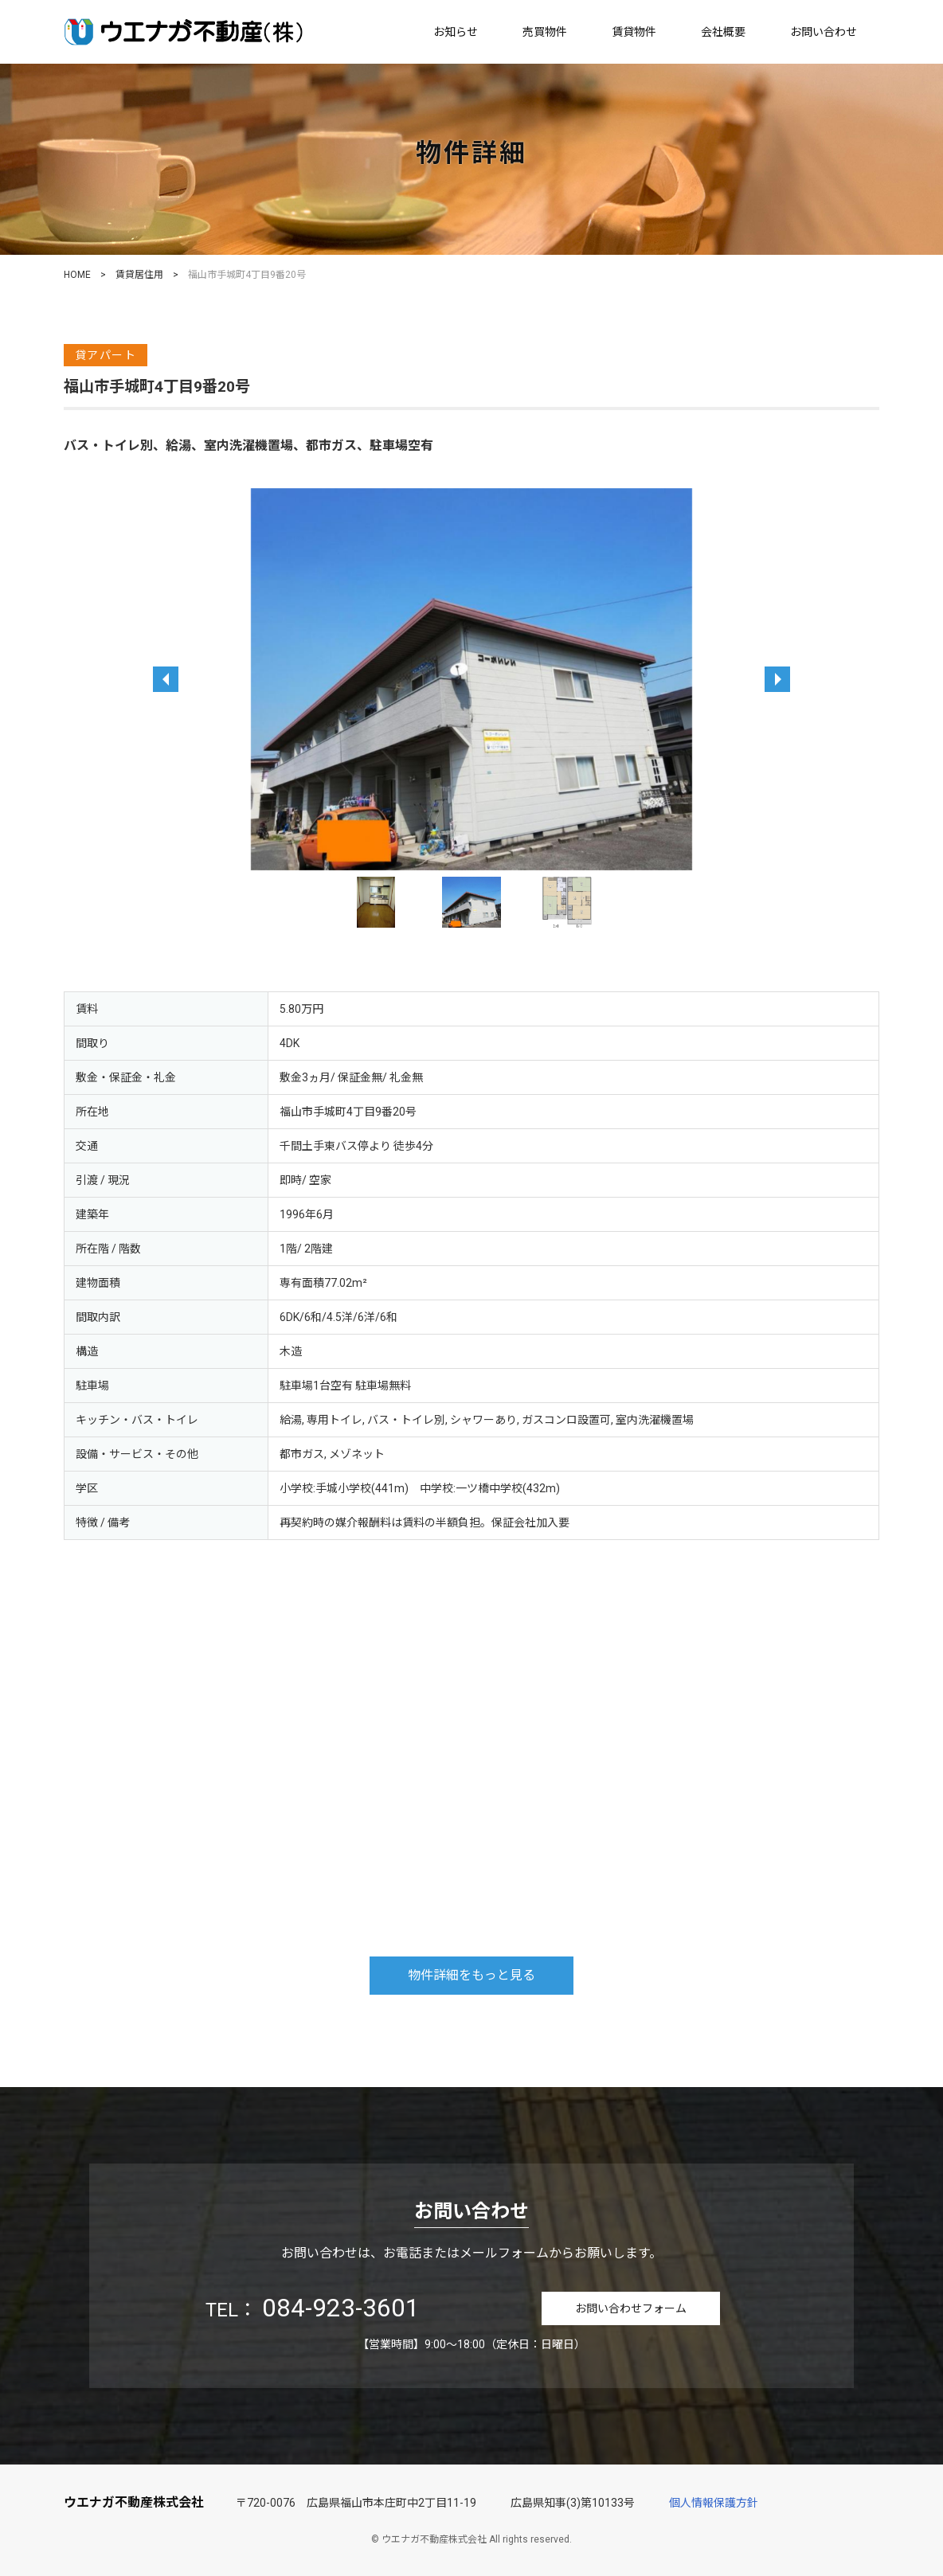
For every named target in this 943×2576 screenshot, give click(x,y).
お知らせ (455, 31)
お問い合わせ (823, 31)
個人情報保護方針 (713, 2502)
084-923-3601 (341, 2308)
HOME (77, 274)
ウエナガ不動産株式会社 (134, 2502)
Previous (316, 902)
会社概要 (723, 31)
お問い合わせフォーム (631, 2308)
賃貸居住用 (139, 274)
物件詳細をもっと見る (471, 1975)
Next (627, 902)
